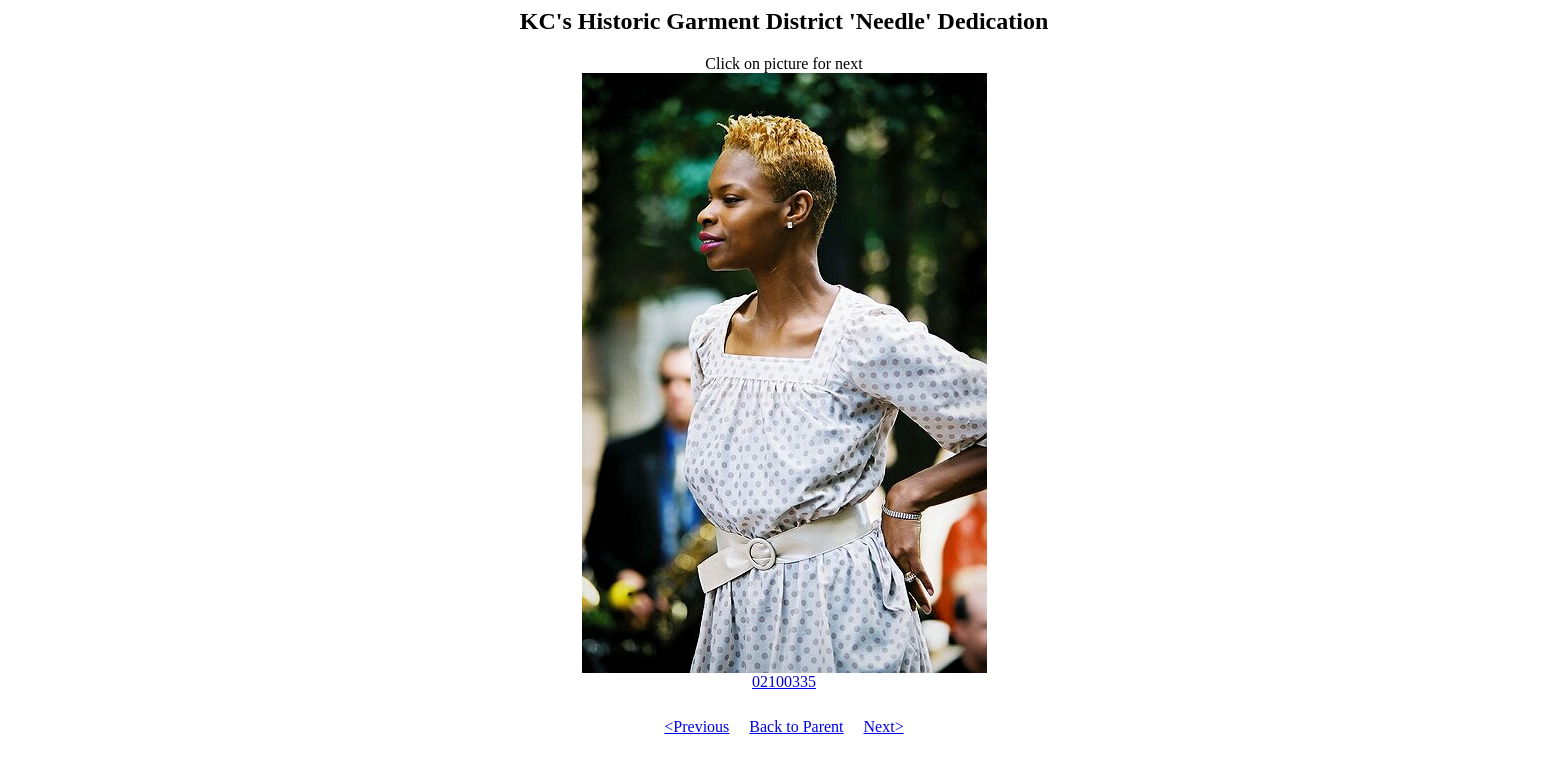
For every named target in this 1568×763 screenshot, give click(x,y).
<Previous (696, 726)
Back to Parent (796, 726)
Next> (884, 726)
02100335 (784, 674)
